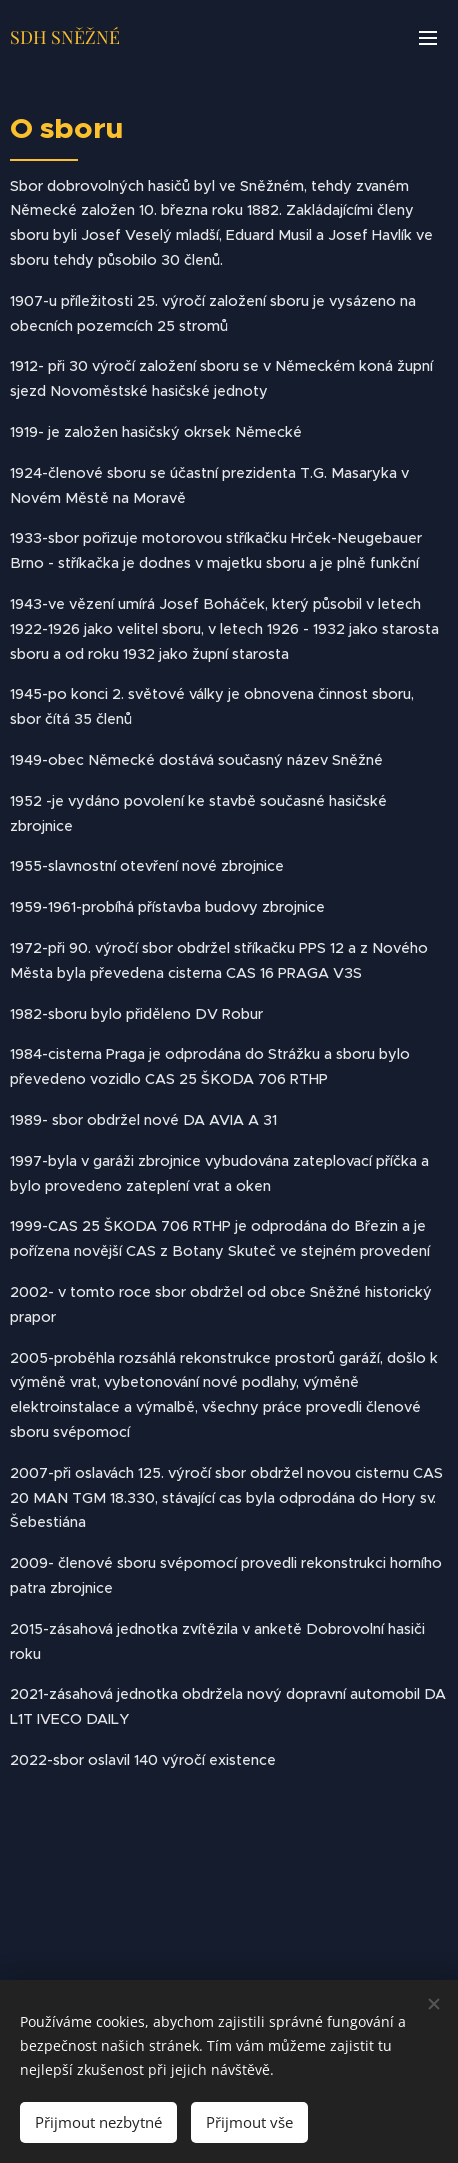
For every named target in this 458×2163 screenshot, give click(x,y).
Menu (428, 38)
